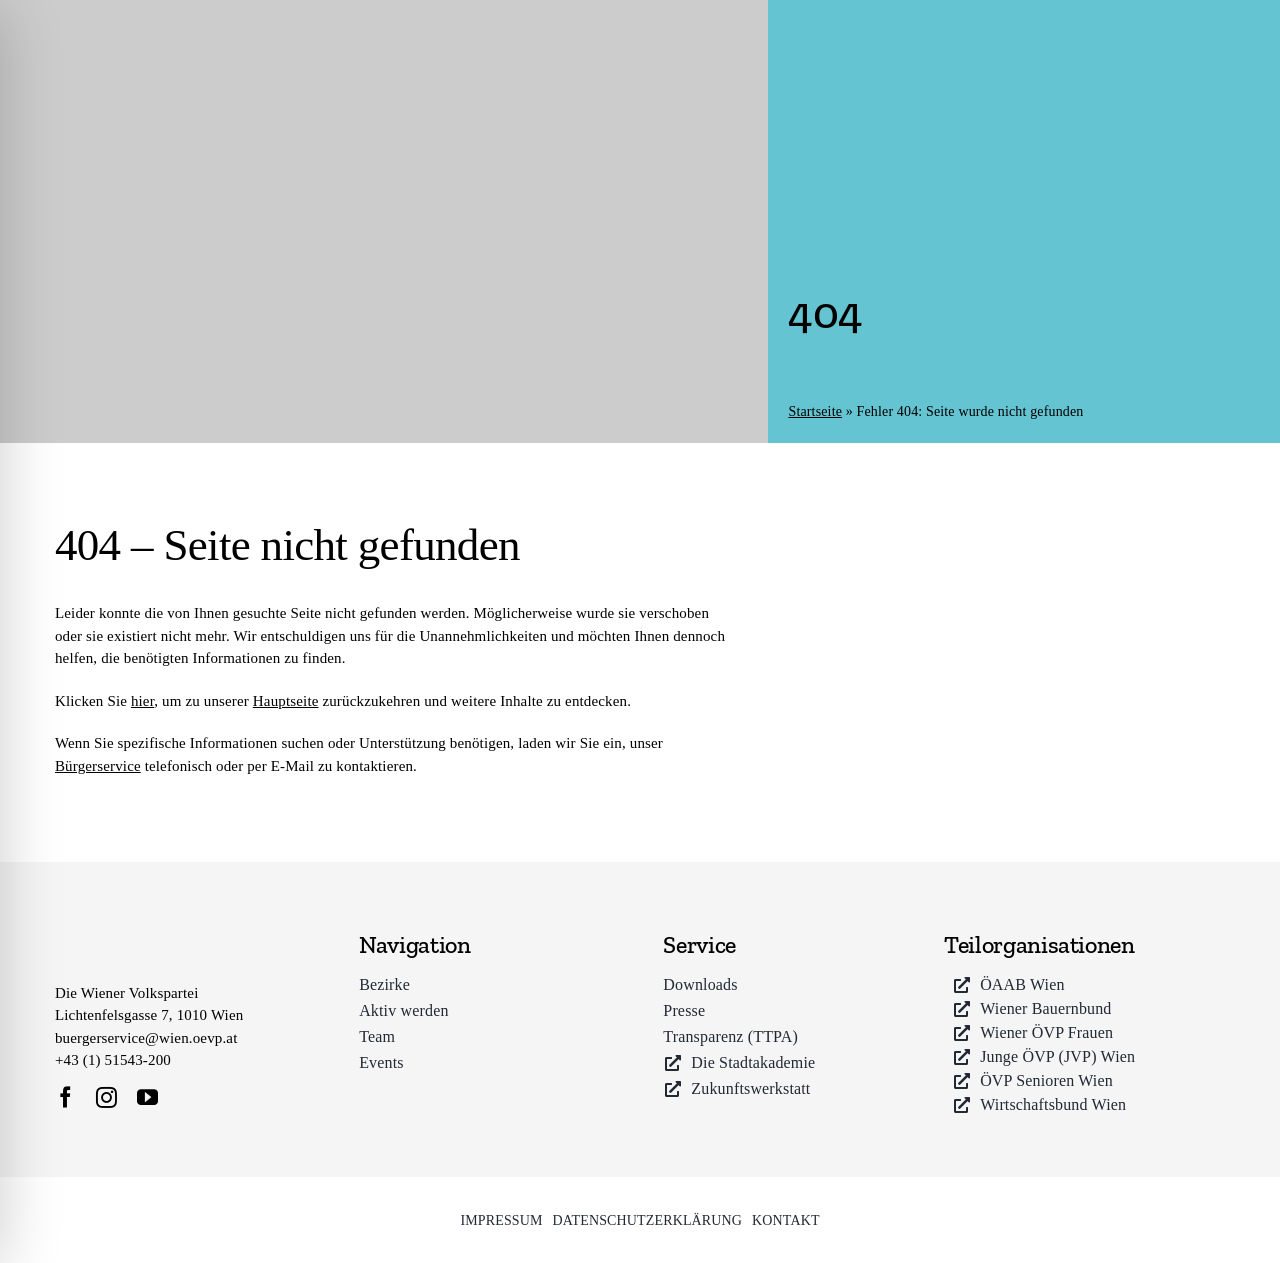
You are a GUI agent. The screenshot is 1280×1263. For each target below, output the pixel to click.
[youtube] (147, 1097)
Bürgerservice (98, 766)
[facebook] (65, 1097)
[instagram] (106, 1097)
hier (142, 701)
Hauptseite (286, 701)
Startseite (815, 411)
